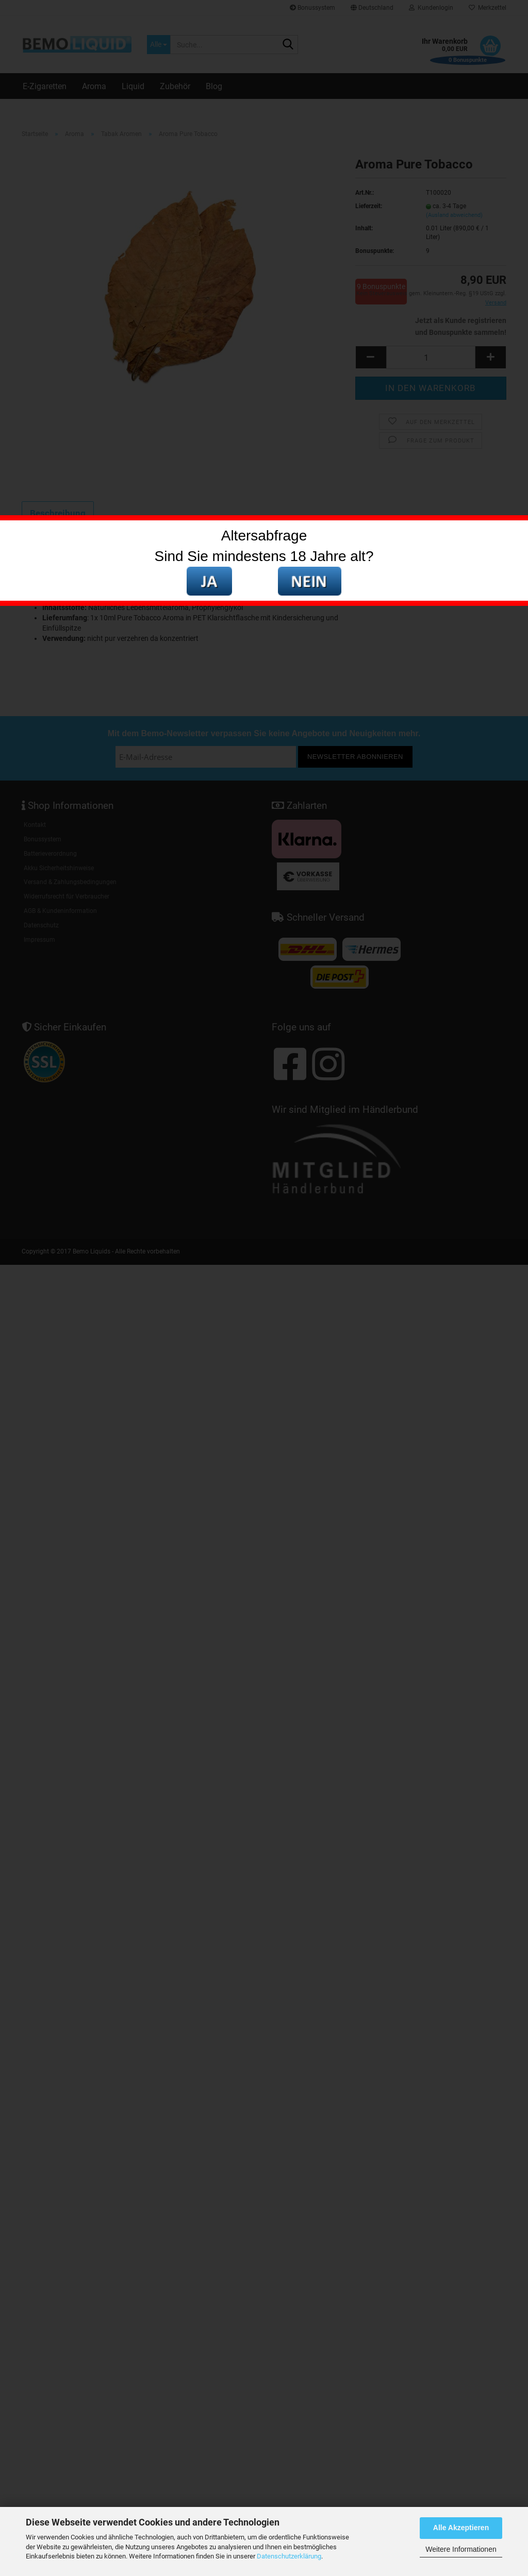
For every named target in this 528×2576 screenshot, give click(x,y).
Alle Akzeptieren (461, 2527)
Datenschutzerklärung (289, 2556)
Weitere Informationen (460, 2549)
